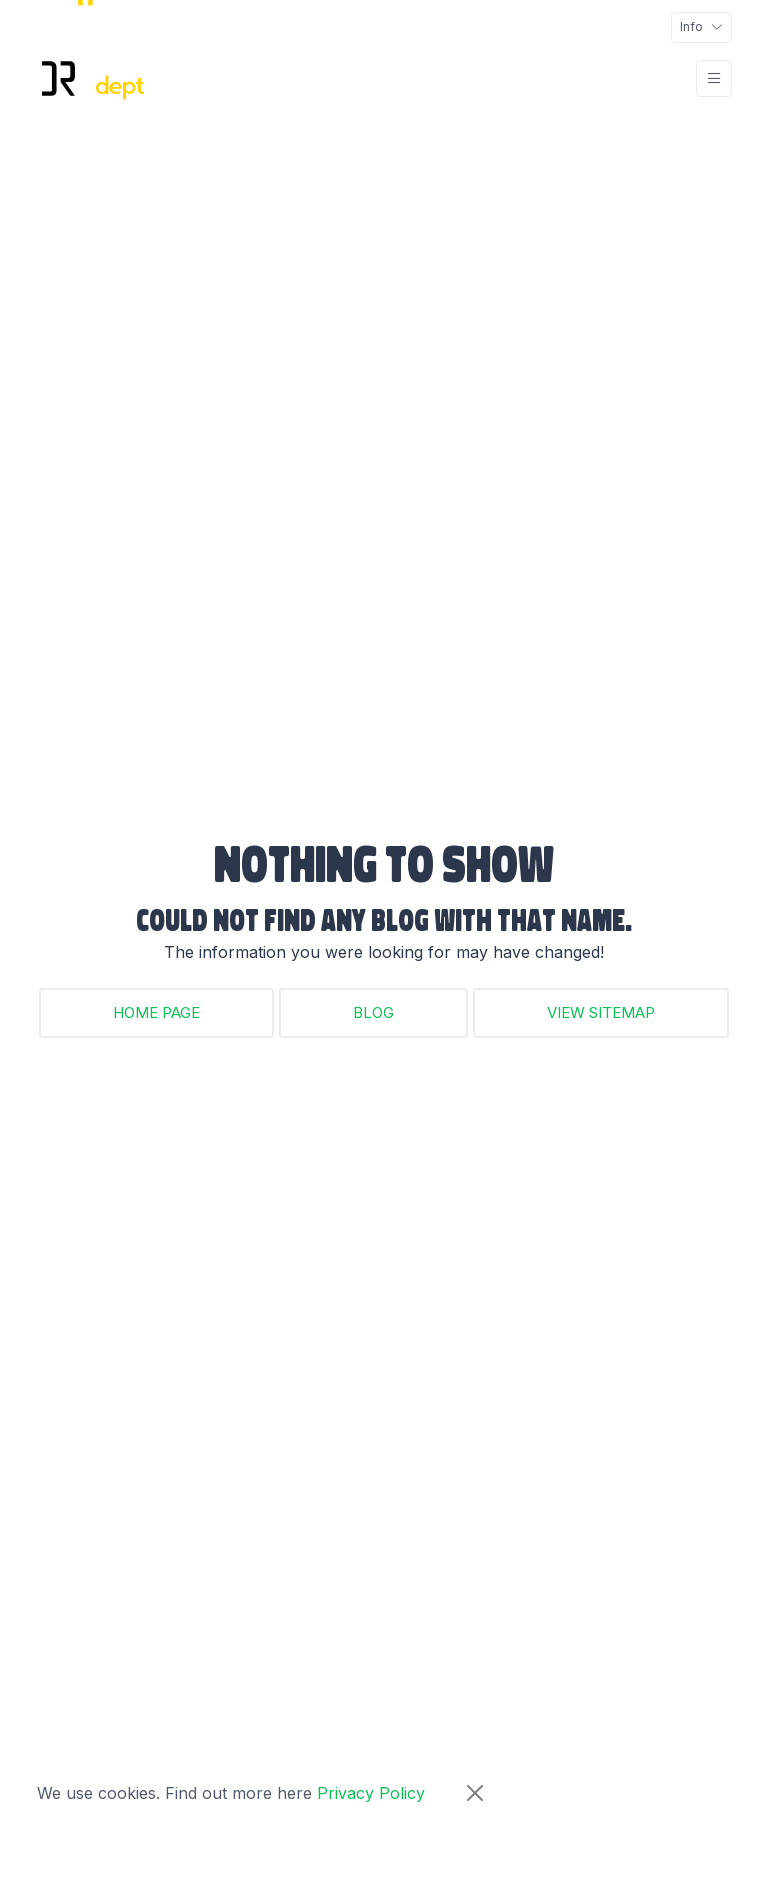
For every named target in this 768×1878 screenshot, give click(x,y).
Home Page (156, 1012)
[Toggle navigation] (701, 27)
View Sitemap (601, 1012)
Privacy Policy (371, 1793)
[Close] (475, 1793)
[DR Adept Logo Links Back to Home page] (91, 78)
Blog (373, 1012)
